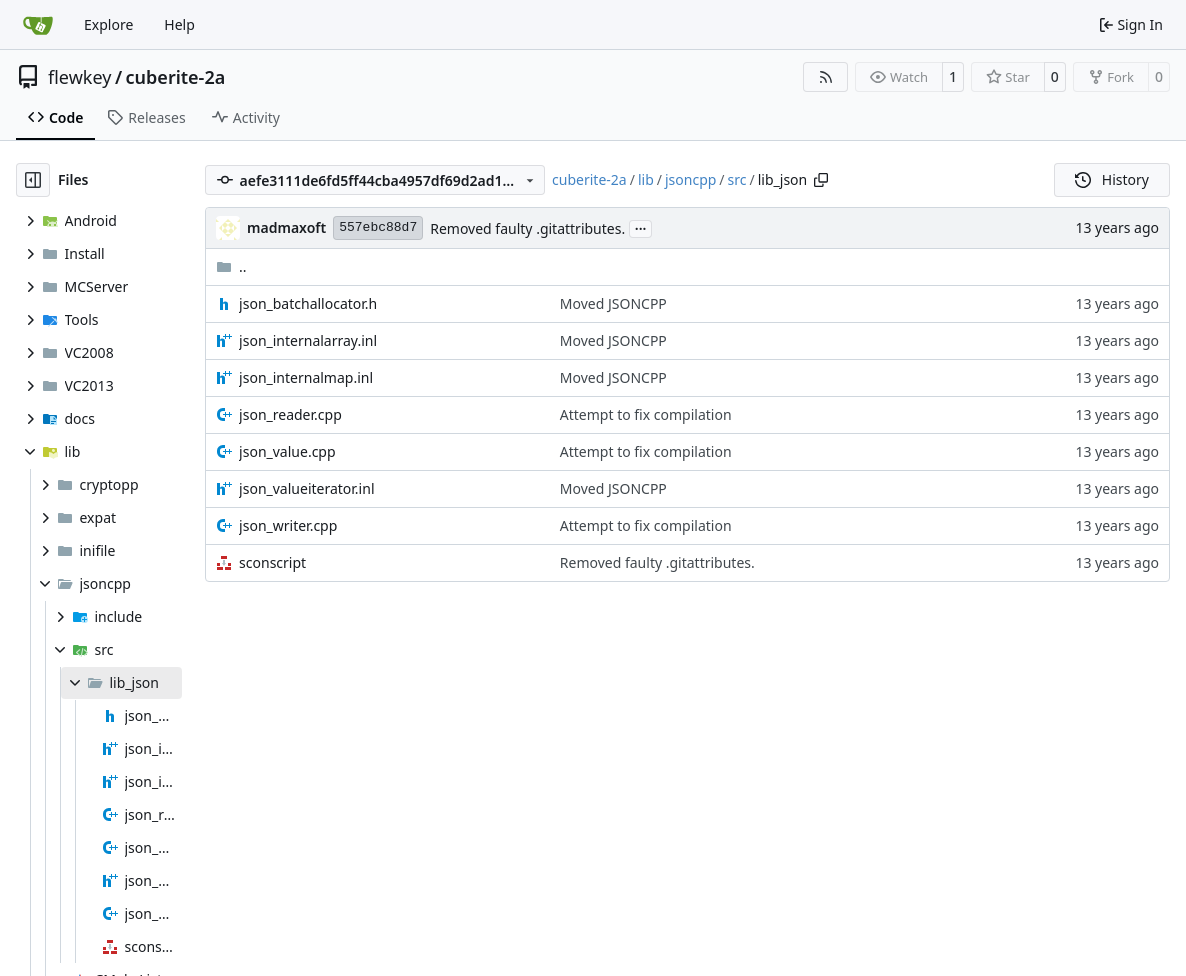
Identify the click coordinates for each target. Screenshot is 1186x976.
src (737, 179)
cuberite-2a (176, 77)
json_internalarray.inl (308, 340)
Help (179, 24)
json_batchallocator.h (308, 303)
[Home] (38, 25)
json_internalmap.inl (306, 377)
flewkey (79, 77)
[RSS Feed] (826, 77)
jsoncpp (690, 179)
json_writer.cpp (288, 525)
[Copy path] (821, 180)
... (641, 227)
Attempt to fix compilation (646, 414)
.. (231, 266)
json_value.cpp (287, 451)
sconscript (272, 562)
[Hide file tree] (33, 180)
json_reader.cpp (290, 414)
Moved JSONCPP (613, 303)
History (1112, 179)
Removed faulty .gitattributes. (527, 228)
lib (646, 179)
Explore (108, 24)
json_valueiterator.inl (306, 488)
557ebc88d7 (378, 227)
